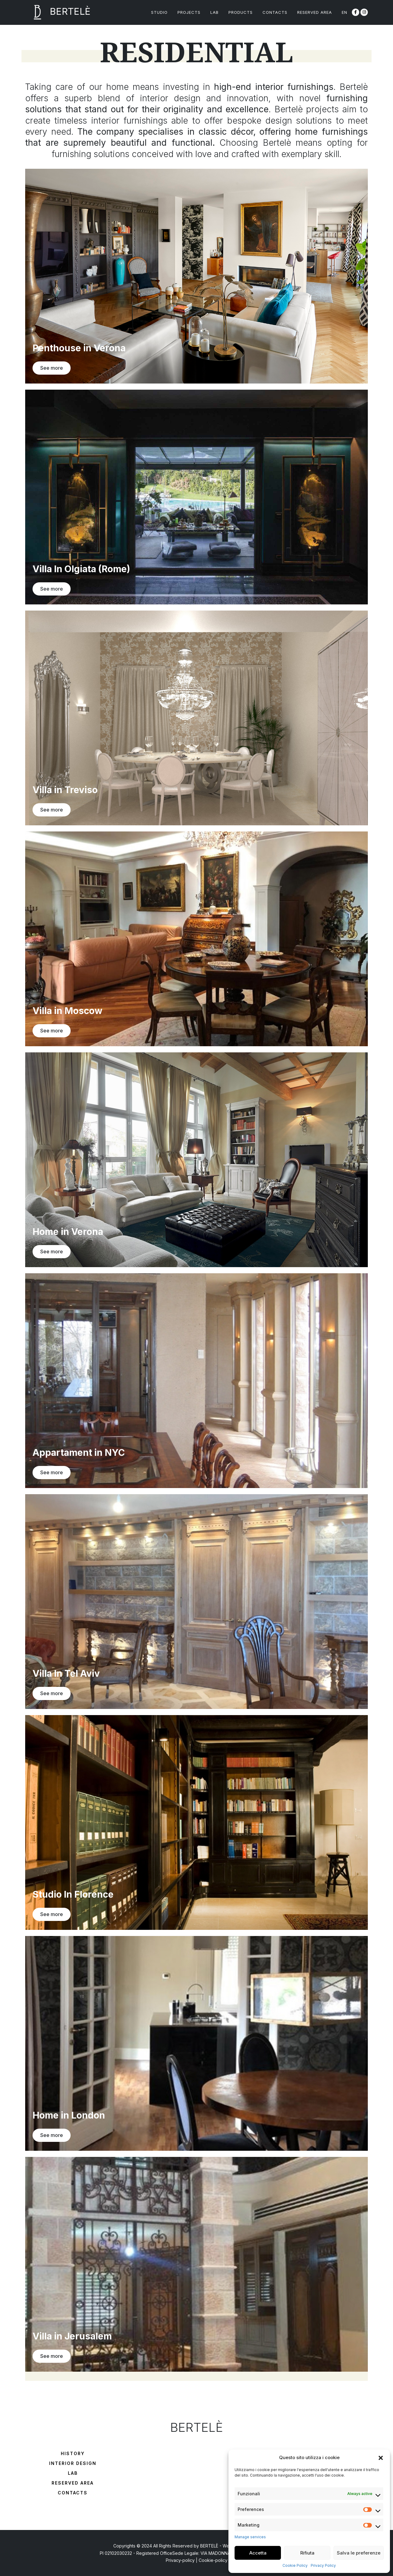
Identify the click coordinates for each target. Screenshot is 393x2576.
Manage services (250, 2537)
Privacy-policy (180, 2560)
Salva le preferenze (358, 2553)
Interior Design (72, 2463)
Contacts (73, 2492)
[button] (381, 2458)
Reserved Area (73, 2482)
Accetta (258, 2553)
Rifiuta (307, 2553)
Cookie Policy (295, 2565)
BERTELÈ (58, 12)
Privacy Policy (323, 2565)
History (73, 2453)
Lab (73, 2473)
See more (51, 368)
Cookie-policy (213, 2560)
